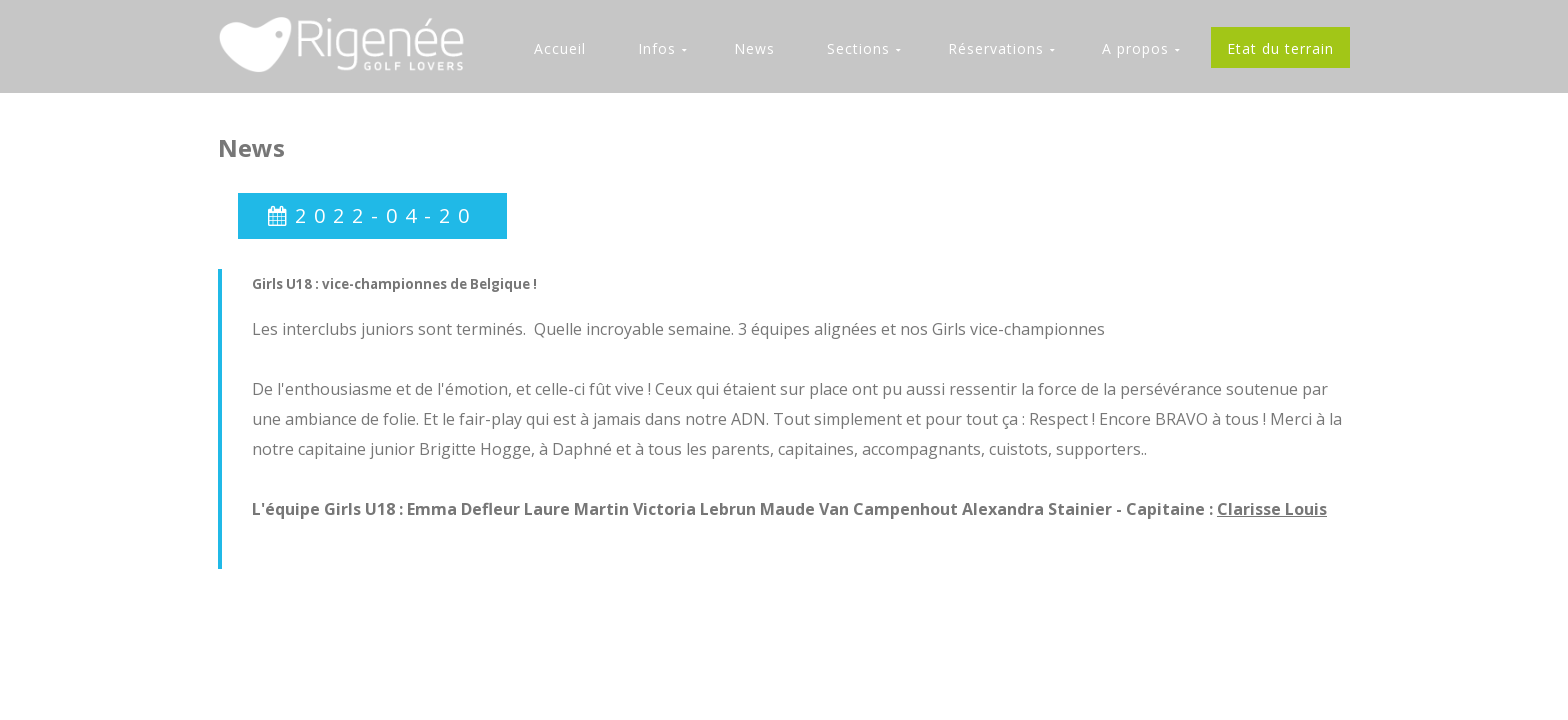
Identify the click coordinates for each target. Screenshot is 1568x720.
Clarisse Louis (1272, 509)
